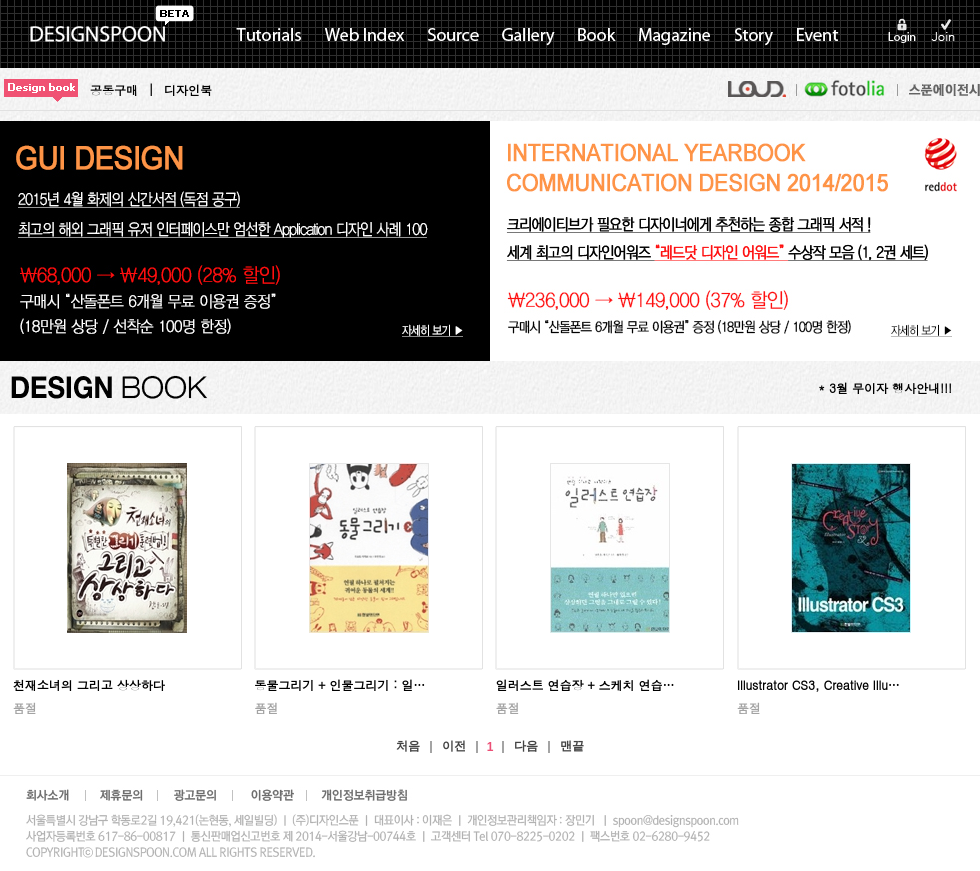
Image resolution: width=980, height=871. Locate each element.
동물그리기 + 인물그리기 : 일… (339, 684)
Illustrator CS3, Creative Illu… (818, 684)
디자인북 (188, 89)
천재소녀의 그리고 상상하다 (89, 684)
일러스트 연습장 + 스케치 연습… (584, 684)
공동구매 (114, 89)
